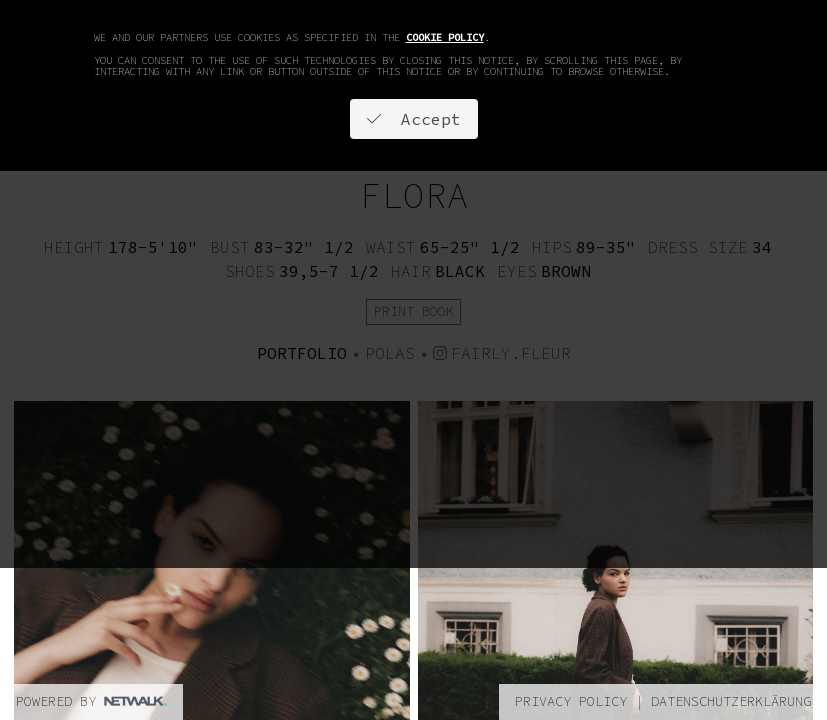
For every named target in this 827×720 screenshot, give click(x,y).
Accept (414, 119)
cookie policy (445, 37)
